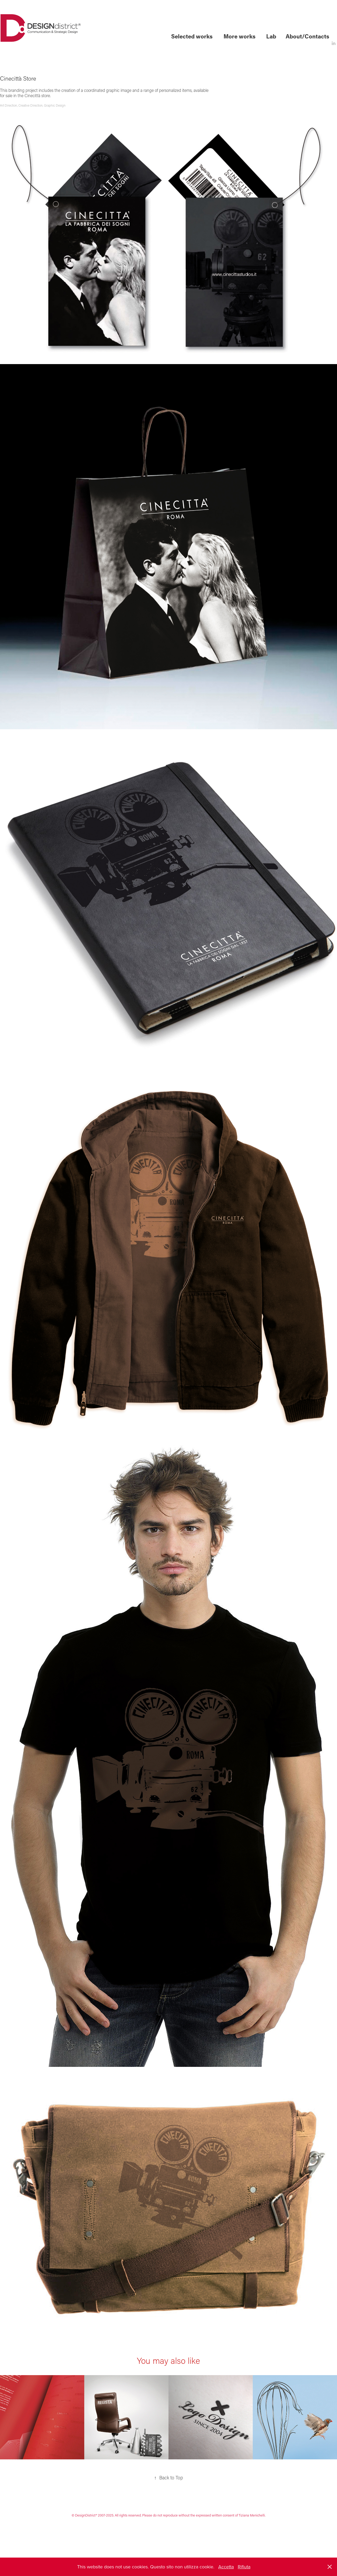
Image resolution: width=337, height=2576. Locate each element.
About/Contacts (307, 36)
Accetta (226, 2566)
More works (239, 36)
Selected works (191, 36)
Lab (271, 36)
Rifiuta (244, 2566)
